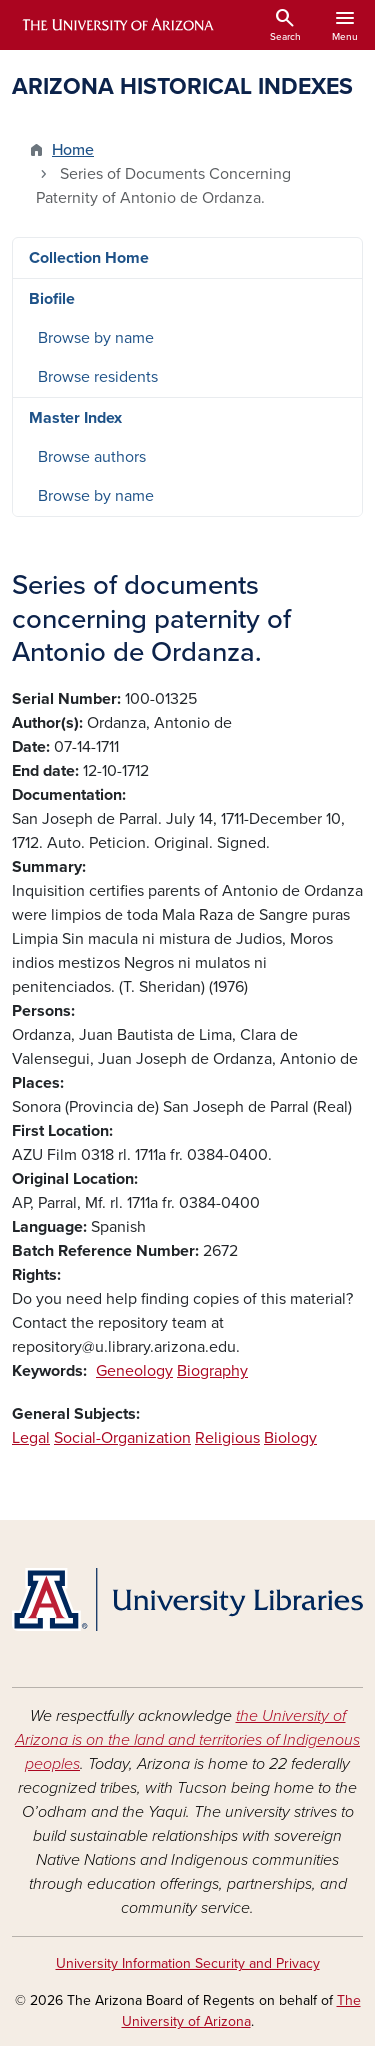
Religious (227, 1438)
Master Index (75, 418)
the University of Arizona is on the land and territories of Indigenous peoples (187, 1740)
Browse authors (92, 457)
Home (73, 150)
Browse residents (98, 377)
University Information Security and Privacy (188, 1963)
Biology (290, 1438)
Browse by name (96, 338)
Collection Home (89, 258)
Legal (31, 1438)
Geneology (134, 1371)
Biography (212, 1371)
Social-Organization (122, 1438)
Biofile (52, 299)
